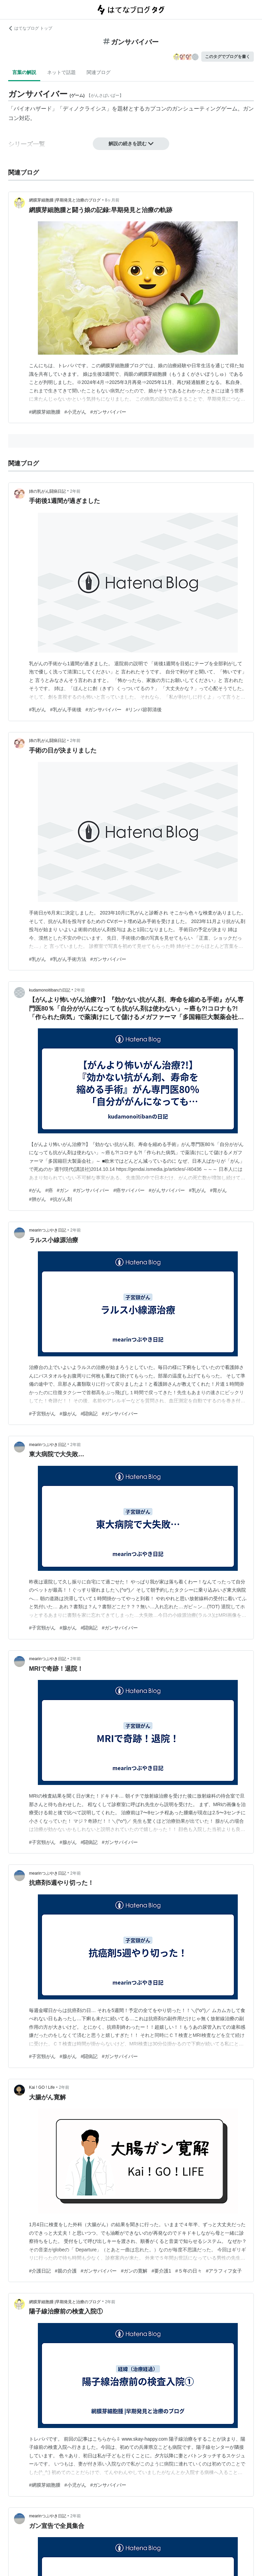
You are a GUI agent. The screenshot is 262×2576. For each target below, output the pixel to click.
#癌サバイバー (129, 1190)
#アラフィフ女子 (224, 2271)
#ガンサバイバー (108, 412)
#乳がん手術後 (66, 709)
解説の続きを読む (131, 143)
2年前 (75, 491)
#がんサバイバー (167, 1190)
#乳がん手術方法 (68, 959)
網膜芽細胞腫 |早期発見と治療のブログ (65, 200)
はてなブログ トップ (30, 28)
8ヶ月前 (112, 200)
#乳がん (37, 709)
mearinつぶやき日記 (47, 1230)
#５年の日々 (188, 2271)
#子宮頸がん (42, 1413)
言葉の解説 (24, 72)
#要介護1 (161, 2271)
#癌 (49, 1190)
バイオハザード (33, 108)
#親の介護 (66, 2271)
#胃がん (218, 1190)
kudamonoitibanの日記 (49, 990)
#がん (35, 1190)
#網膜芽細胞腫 (44, 412)
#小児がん (75, 412)
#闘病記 (89, 1413)
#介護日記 (40, 2271)
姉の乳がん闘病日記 (47, 491)
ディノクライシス (84, 108)
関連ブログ (99, 72)
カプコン (155, 108)
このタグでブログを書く (227, 56)
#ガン (63, 1190)
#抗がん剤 (61, 1199)
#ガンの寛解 (134, 2271)
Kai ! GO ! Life (42, 2087)
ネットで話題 (61, 72)
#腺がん (68, 1413)
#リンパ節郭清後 (144, 709)
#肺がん (37, 1199)
